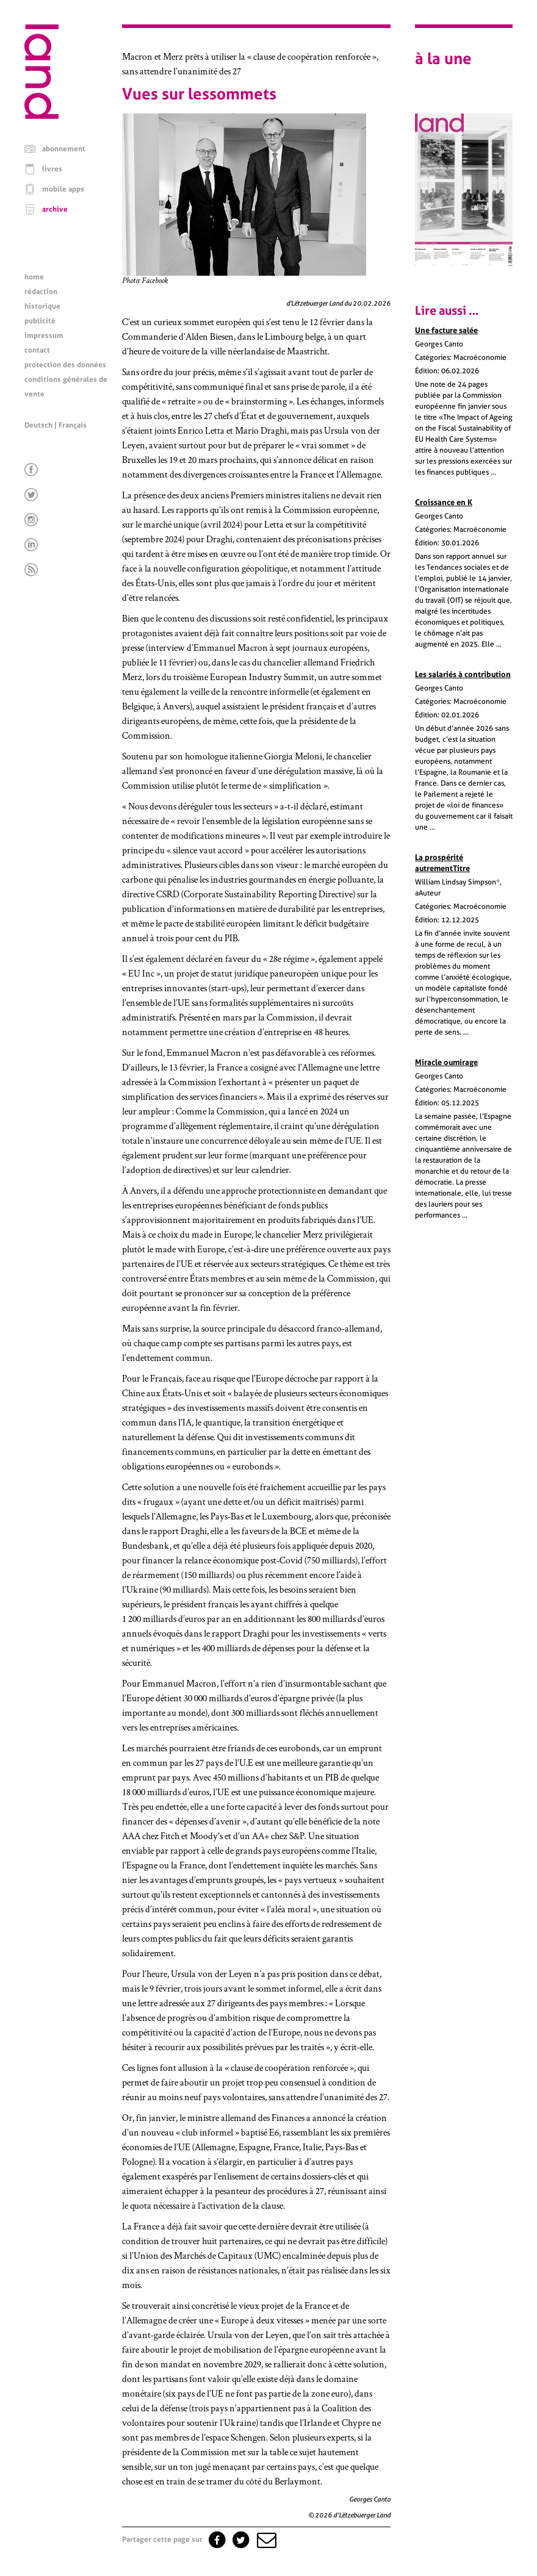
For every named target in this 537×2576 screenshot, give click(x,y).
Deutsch (38, 425)
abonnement (63, 149)
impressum (43, 335)
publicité (40, 321)
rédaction (40, 291)
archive (55, 209)
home (34, 277)
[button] (265, 2539)
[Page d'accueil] (41, 115)
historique (42, 306)
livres (52, 169)
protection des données (65, 365)
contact (37, 350)
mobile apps (63, 189)
